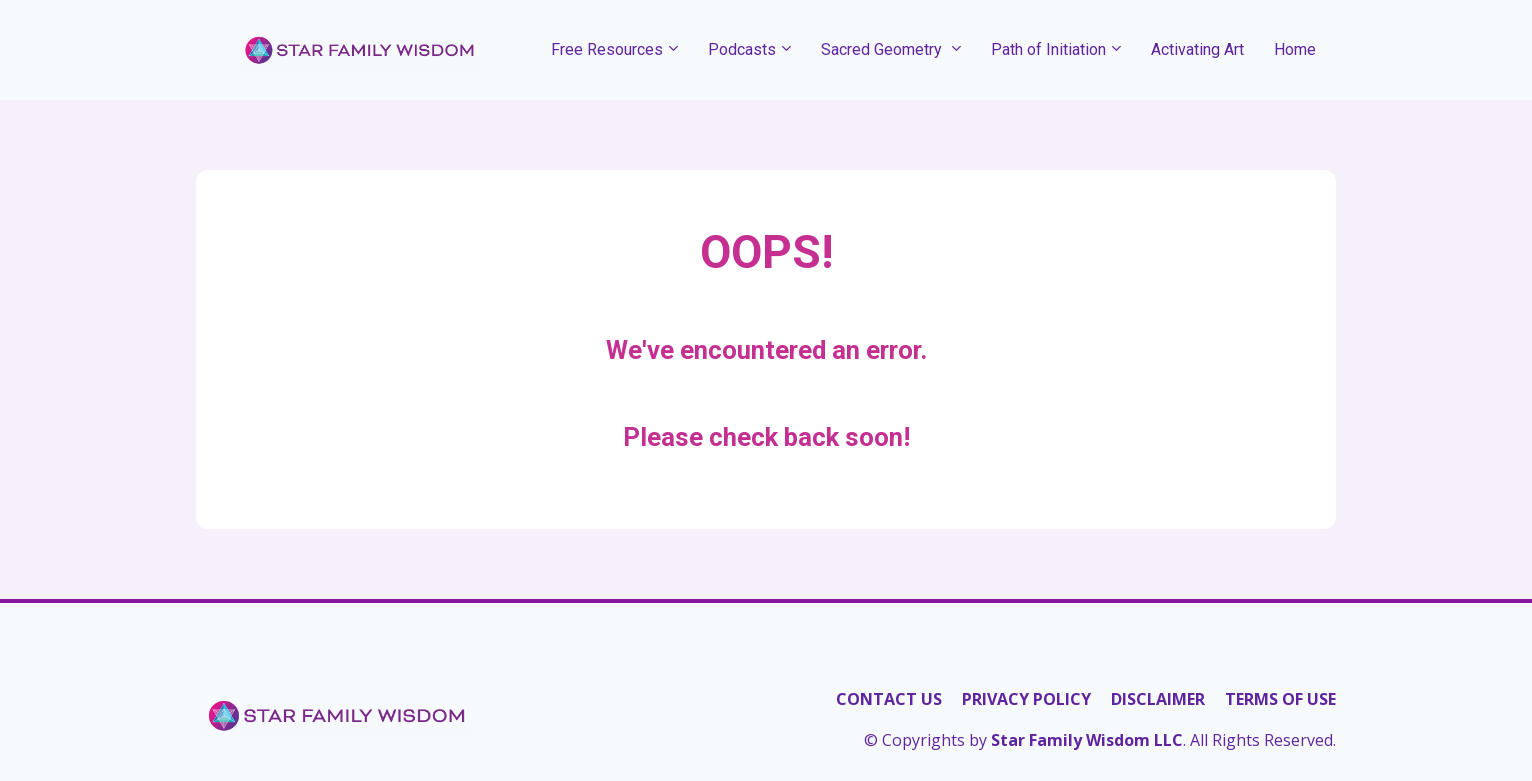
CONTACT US (889, 700)
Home (1295, 49)
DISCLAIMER (1158, 700)
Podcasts (742, 49)
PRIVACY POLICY (1026, 700)
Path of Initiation (1048, 49)
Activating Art (1197, 49)
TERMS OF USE (1280, 700)
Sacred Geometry (883, 49)
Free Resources (607, 49)
